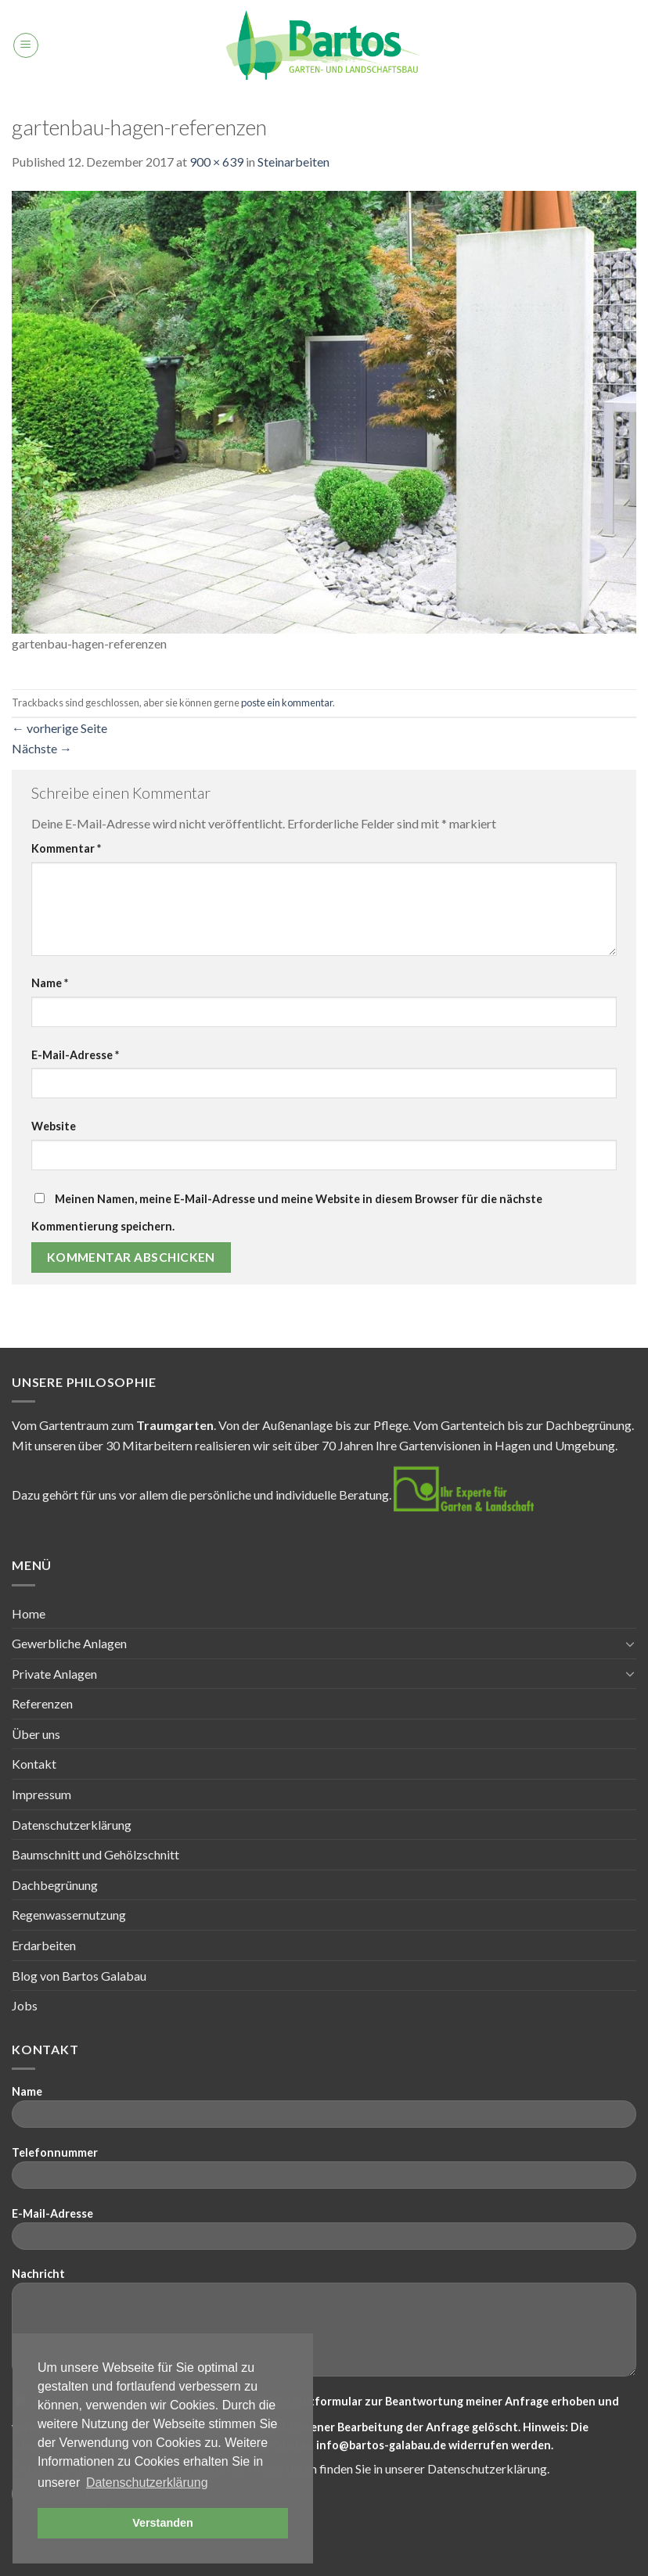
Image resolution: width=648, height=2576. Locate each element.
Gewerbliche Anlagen (69, 1643)
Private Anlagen (54, 1673)
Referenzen (42, 1703)
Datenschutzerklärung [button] (147, 2482)
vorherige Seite (59, 727)
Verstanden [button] (162, 2523)
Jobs (25, 2005)
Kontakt (34, 1763)
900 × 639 (216, 161)
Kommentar (66, 848)
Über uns (36, 1733)
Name (49, 983)
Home (28, 1613)
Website (53, 1126)
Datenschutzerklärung (71, 1824)
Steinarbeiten (293, 161)
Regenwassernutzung (69, 1914)
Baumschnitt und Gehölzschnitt (95, 1854)
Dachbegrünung (55, 1884)
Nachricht (324, 2327)
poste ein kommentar (287, 702)
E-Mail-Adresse (75, 1055)
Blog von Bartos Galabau (79, 1975)
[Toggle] (630, 1643)
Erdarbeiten (44, 1945)
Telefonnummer (324, 2173)
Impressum (41, 1794)
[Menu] (25, 45)
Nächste (42, 748)
